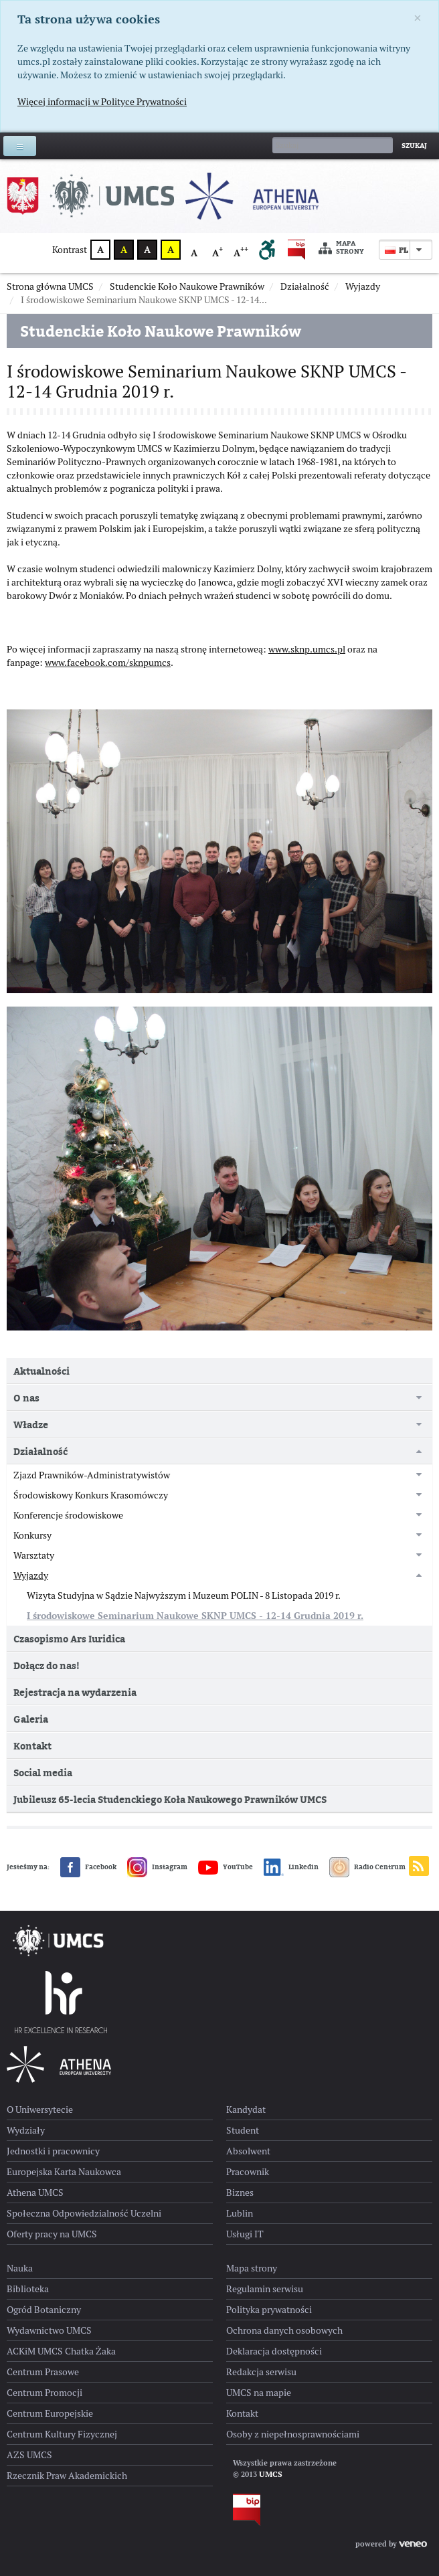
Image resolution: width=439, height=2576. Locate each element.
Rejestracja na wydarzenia (75, 1692)
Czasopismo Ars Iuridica (69, 1639)
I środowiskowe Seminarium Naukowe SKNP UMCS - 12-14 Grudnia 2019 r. (195, 1616)
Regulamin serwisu (264, 2289)
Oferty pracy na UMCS (52, 2234)
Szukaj (414, 146)
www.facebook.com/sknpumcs (108, 663)
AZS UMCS (29, 2455)
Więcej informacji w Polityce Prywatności (102, 102)
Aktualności (41, 1371)
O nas (26, 1398)
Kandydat (246, 2109)
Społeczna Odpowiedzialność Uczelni (84, 2213)
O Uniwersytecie (40, 2109)
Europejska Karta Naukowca (64, 2172)
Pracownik (247, 2172)
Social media (42, 1773)
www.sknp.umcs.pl (306, 649)
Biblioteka (28, 2289)
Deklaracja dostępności (274, 2351)
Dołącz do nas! (46, 1665)
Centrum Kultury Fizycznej (62, 2434)
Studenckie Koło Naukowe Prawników (160, 331)
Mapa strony (341, 248)
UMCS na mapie (258, 2393)
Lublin (239, 2213)
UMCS (270, 2474)
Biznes (240, 2192)
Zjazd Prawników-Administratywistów (91, 1475)
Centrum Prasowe (43, 2372)
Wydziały (26, 2130)
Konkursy (32, 1535)
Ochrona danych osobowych (284, 2330)
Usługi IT (245, 2234)
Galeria (30, 1719)
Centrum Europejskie (50, 2413)
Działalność (40, 1451)
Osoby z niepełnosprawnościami (292, 2434)
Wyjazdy (30, 1575)
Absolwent (248, 2151)
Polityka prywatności (269, 2310)
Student (242, 2130)
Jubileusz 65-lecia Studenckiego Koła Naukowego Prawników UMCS (170, 1799)
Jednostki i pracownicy (53, 2151)
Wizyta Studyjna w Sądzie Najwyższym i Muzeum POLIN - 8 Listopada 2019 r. (184, 1596)
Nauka (20, 2268)
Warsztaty (33, 1555)
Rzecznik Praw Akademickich (67, 2476)
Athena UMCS (35, 2192)
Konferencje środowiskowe (68, 1515)
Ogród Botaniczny (44, 2310)
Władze (30, 1425)
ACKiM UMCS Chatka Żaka (61, 2351)
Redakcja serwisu (261, 2372)
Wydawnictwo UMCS (49, 2330)
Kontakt (32, 1746)
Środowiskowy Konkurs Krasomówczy (90, 1495)
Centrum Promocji (44, 2393)
